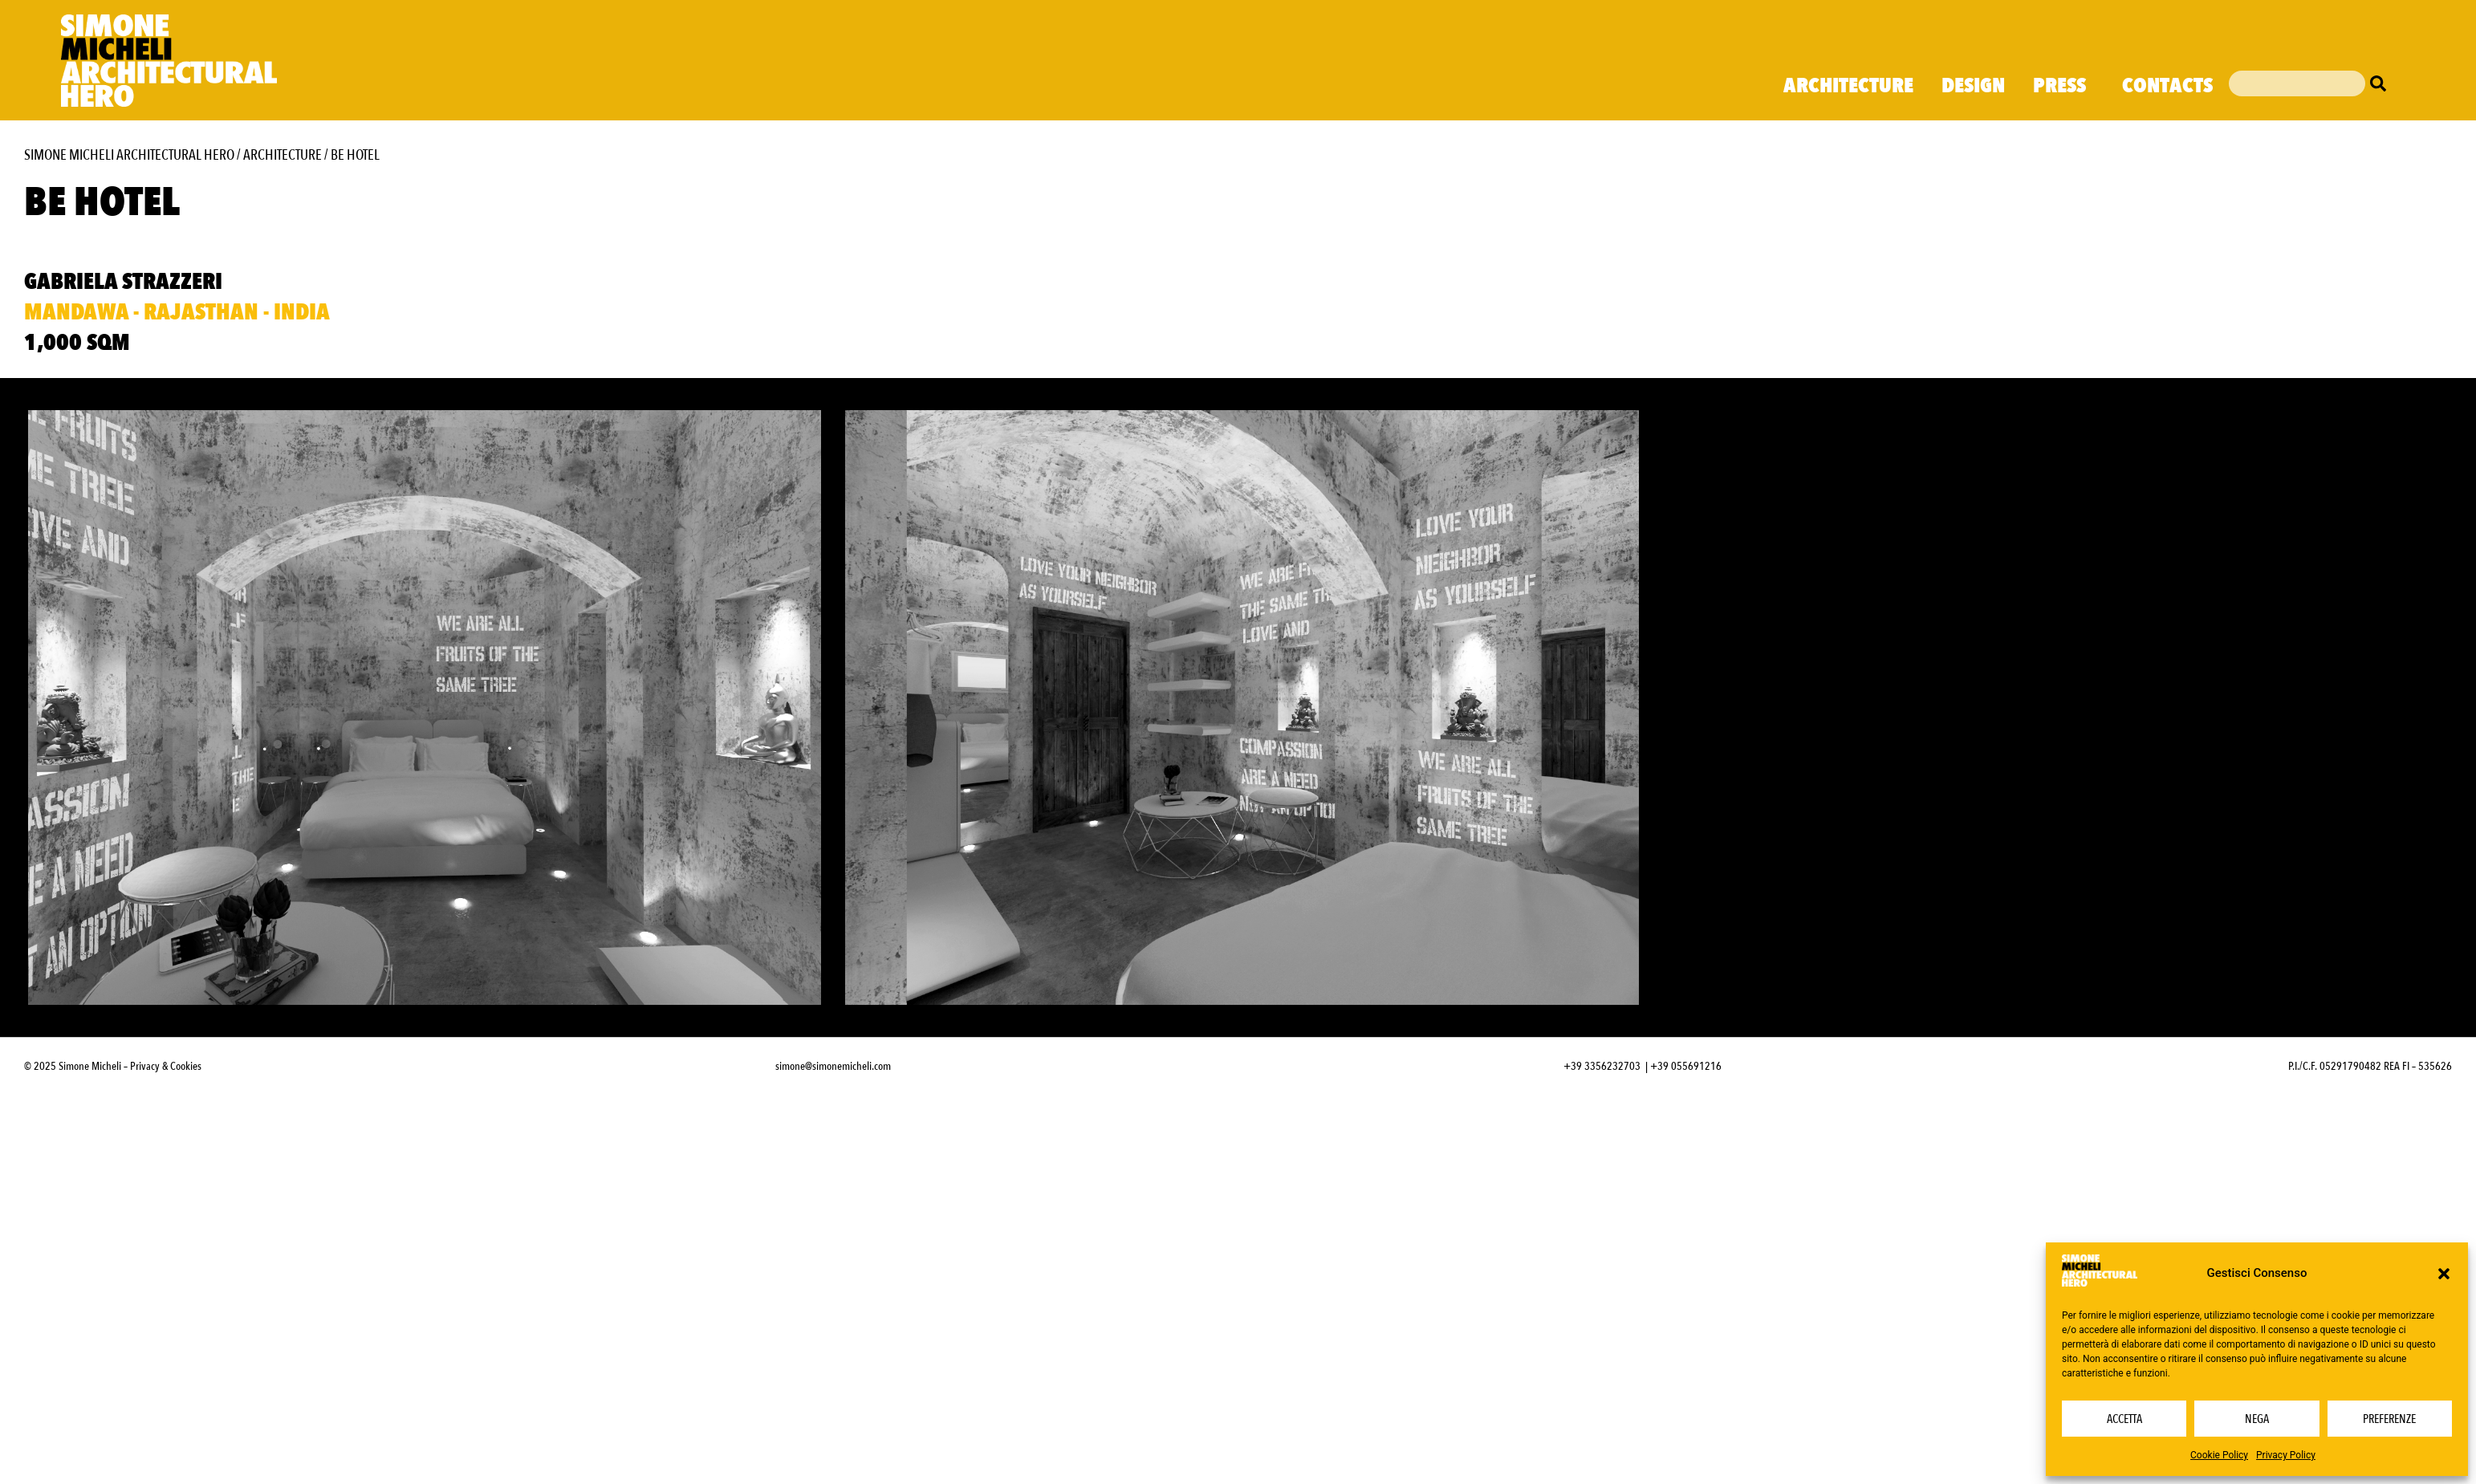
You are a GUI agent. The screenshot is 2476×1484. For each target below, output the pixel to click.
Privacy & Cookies (165, 1066)
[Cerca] (2382, 83)
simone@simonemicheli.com (833, 1066)
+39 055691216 (1686, 1066)
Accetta (2124, 1419)
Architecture (1848, 85)
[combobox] (2297, 83)
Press (2063, 85)
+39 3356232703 (1602, 1066)
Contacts (2167, 85)
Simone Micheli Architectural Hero (129, 155)
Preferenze (2389, 1419)
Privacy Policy (2285, 1455)
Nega (2257, 1419)
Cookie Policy (2219, 1455)
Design (1973, 85)
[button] (2444, 1274)
